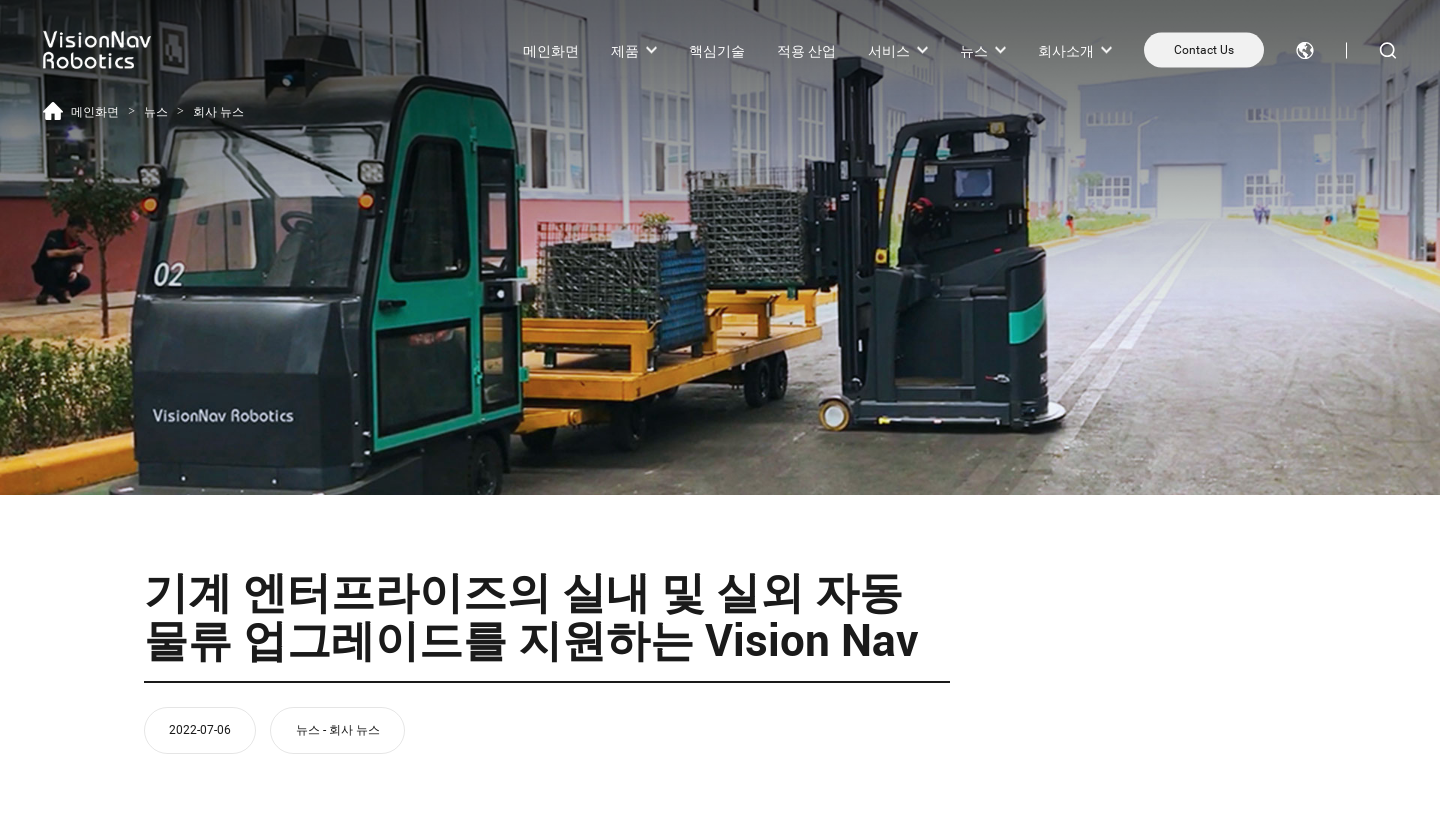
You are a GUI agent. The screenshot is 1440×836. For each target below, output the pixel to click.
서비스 (889, 50)
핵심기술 (717, 50)
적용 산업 (806, 50)
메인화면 (551, 50)
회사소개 (1066, 50)
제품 (625, 50)
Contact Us (1204, 50)
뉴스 (974, 50)
